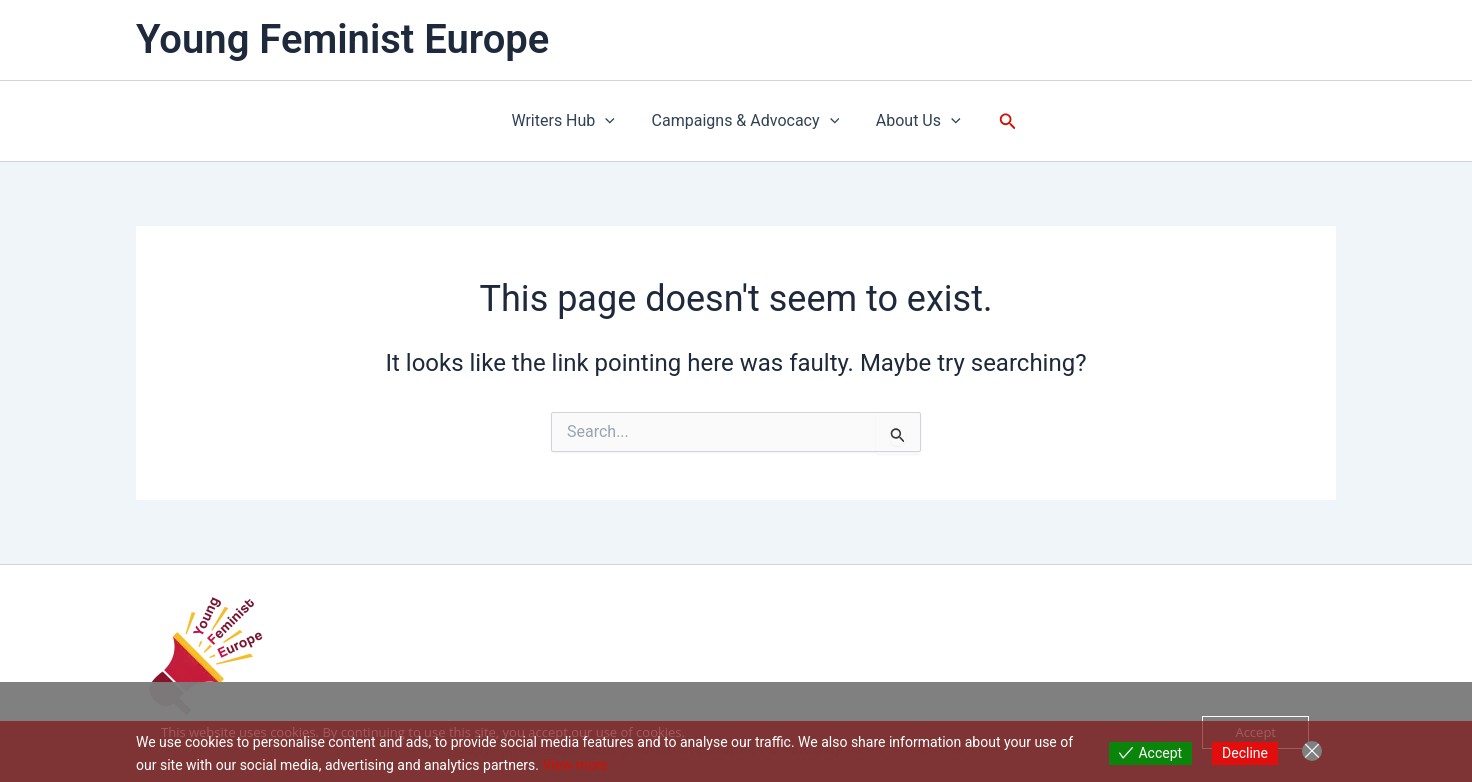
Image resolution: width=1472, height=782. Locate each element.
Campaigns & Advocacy (746, 121)
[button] (610, 121)
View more (575, 765)
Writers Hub (568, 121)
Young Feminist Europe (342, 39)
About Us (913, 121)
